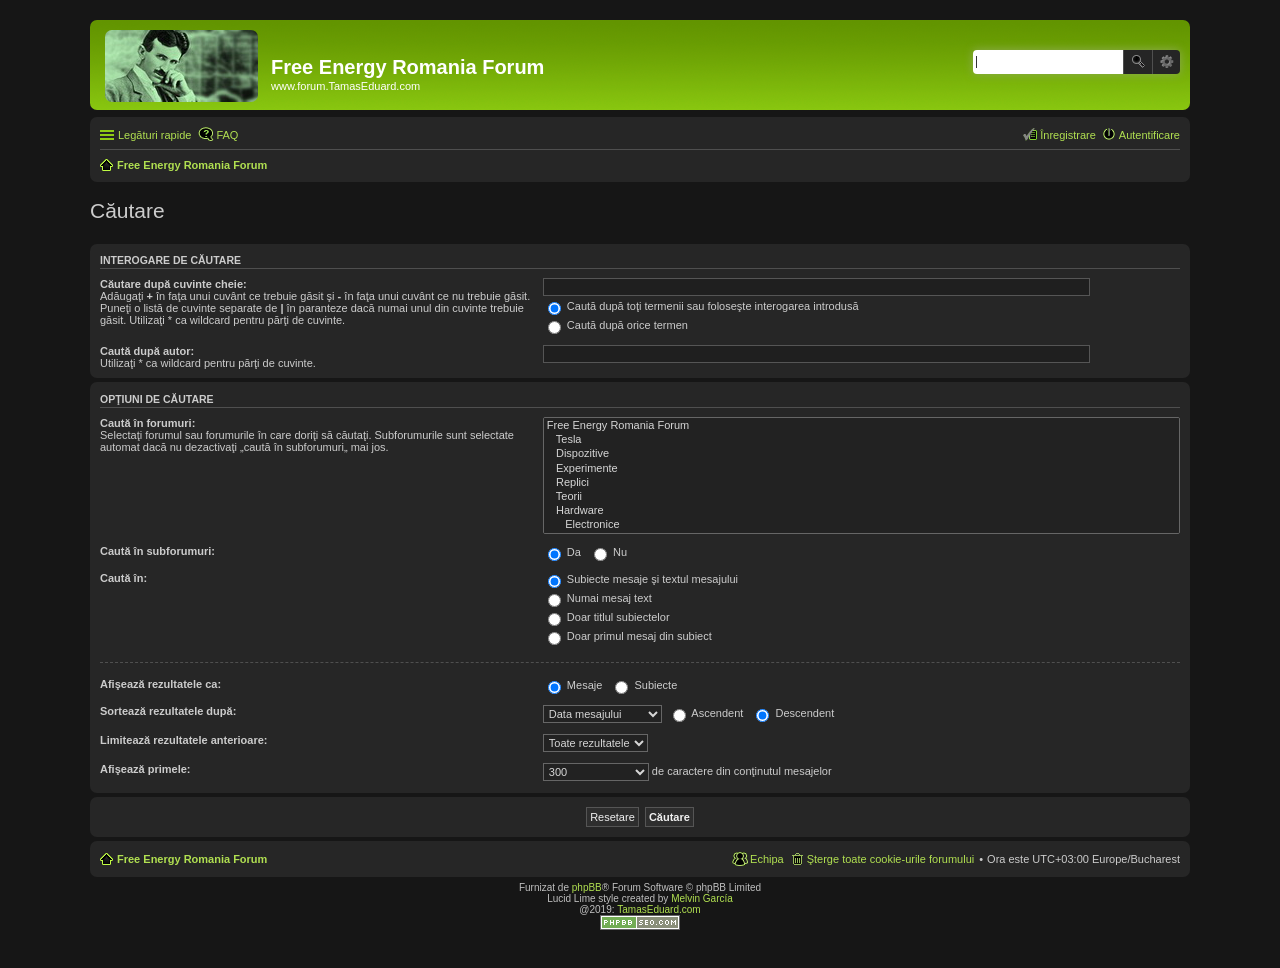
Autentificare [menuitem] (1149, 135)
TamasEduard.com (658, 909)
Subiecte (646, 685)
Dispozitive (861, 454)
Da (564, 552)
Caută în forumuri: (147, 423)
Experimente (861, 469)
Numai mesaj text (600, 598)
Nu (610, 552)
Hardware (861, 511)
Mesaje (575, 685)
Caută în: (123, 578)
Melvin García (702, 898)
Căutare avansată (1166, 62)
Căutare (1138, 62)
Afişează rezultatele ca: (160, 684)
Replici (861, 483)
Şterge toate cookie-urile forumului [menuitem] (891, 859)
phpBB (587, 887)
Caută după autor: (147, 351)
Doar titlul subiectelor (609, 617)
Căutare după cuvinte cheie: (173, 284)
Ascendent (708, 713)
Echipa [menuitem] (767, 859)
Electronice (861, 525)
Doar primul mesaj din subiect (630, 636)
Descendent (795, 713)
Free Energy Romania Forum (861, 426)
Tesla (861, 440)
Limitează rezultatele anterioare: (184, 740)
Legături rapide (154, 135)
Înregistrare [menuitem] (1068, 135)
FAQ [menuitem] (227, 135)
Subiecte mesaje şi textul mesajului (643, 579)
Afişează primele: (145, 769)
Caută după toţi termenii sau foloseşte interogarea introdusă (703, 306)
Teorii (861, 497)
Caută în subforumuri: (157, 551)
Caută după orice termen (618, 325)
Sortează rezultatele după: (168, 711)
